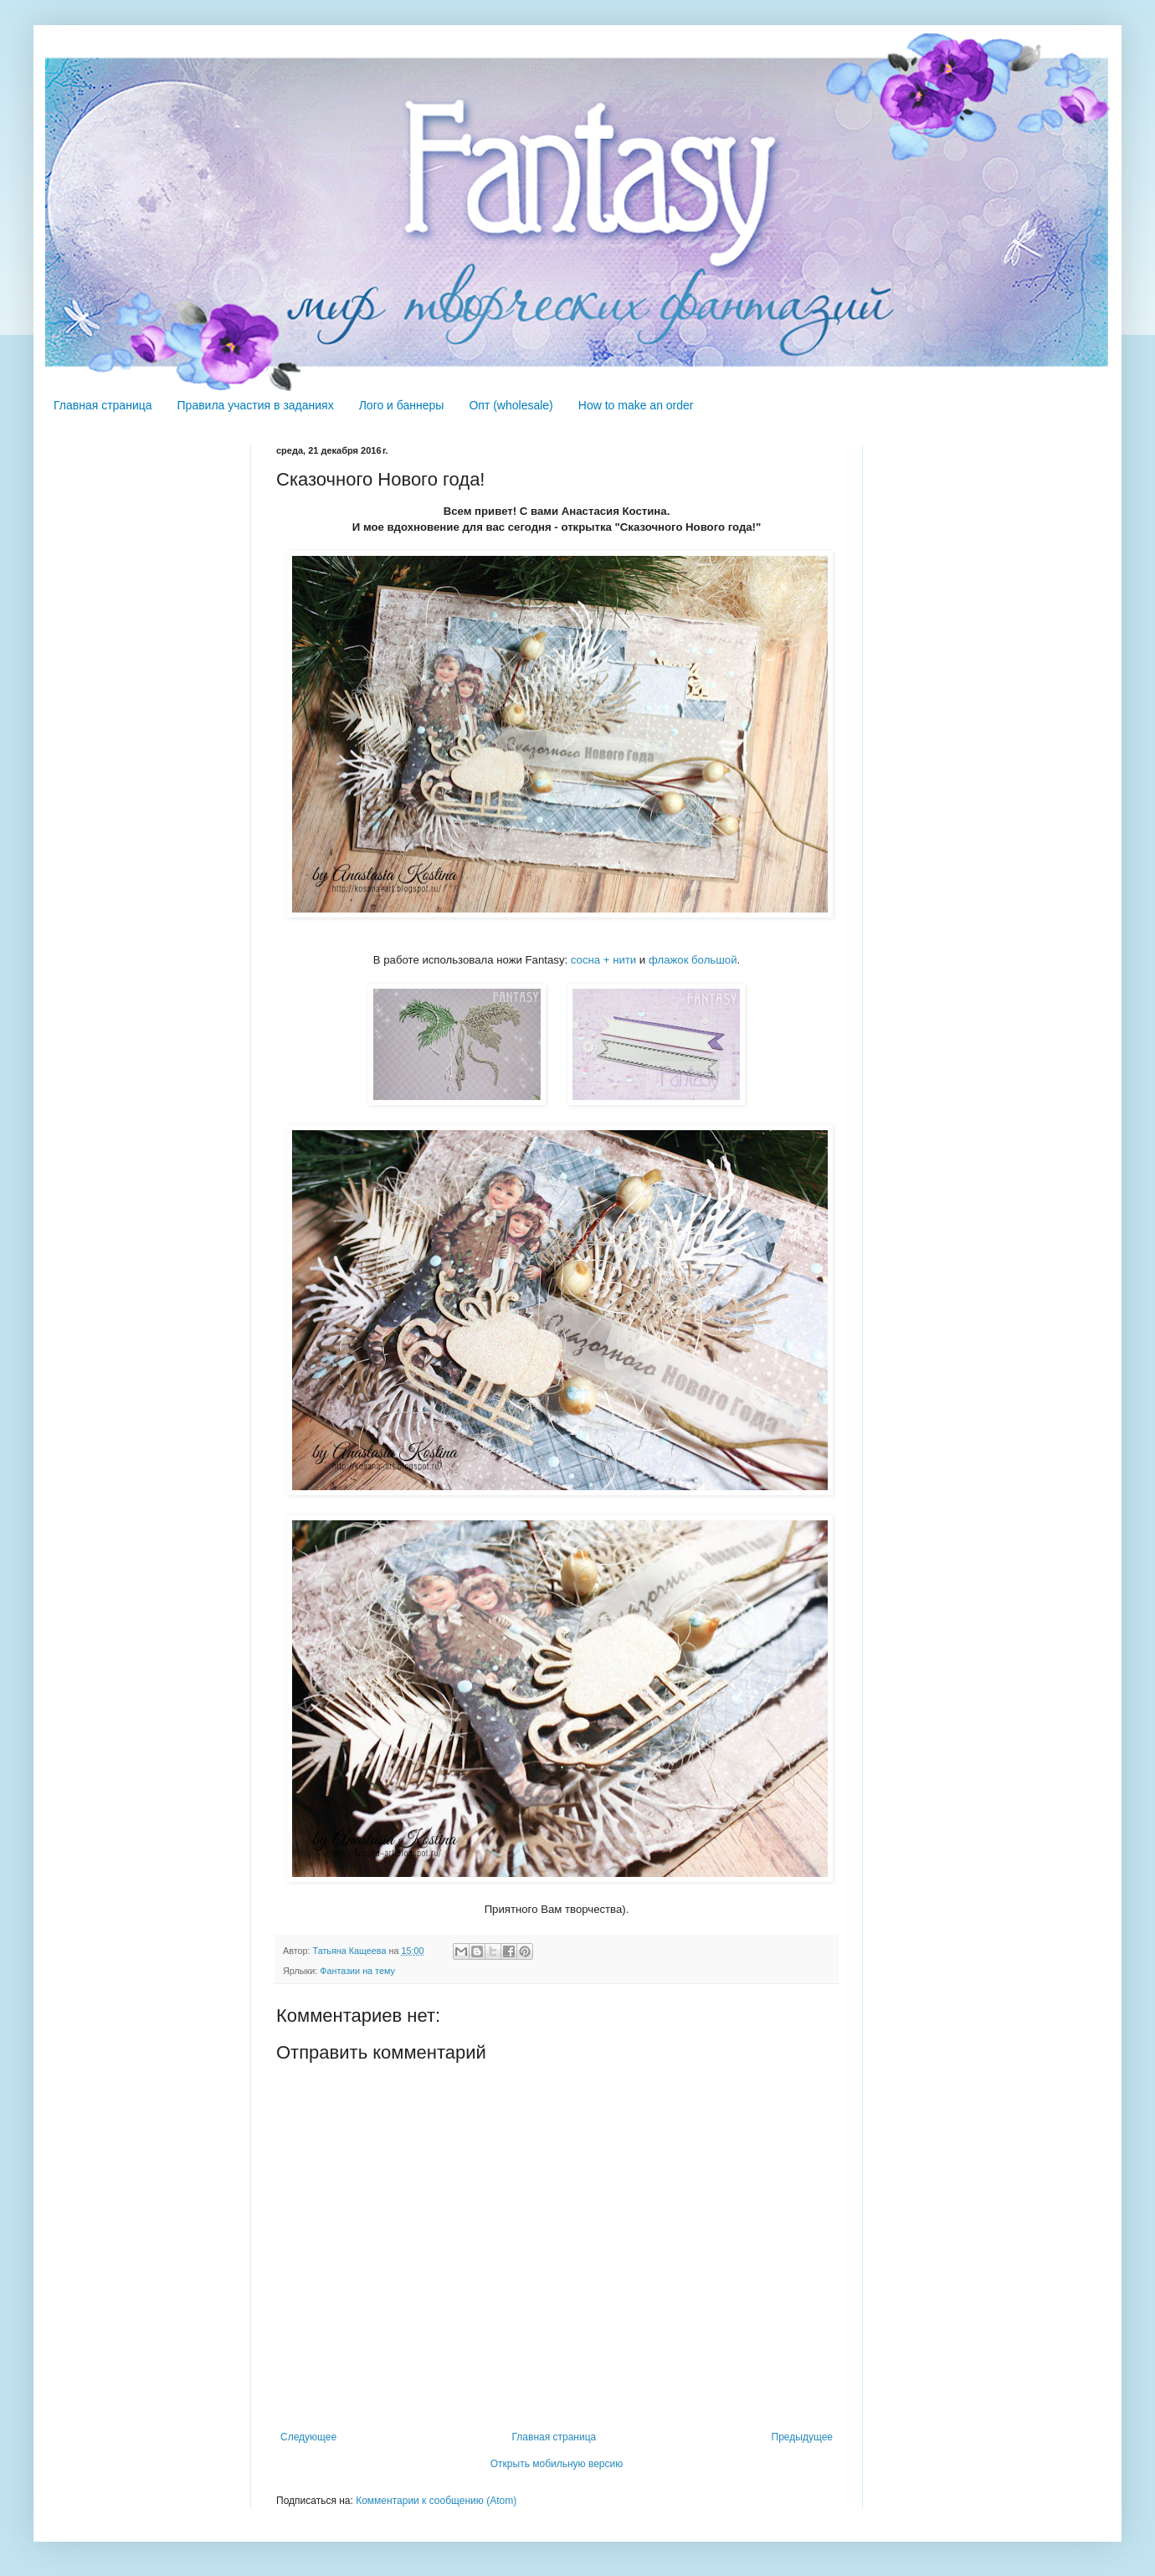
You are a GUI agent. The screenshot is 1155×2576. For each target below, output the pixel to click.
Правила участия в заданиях (255, 405)
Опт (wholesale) (510, 405)
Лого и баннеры (401, 405)
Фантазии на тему (357, 1971)
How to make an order (636, 405)
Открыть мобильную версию (556, 2464)
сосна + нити (603, 960)
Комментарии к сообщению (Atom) (436, 2501)
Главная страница (103, 405)
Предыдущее (802, 2437)
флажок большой (693, 960)
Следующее (308, 2437)
